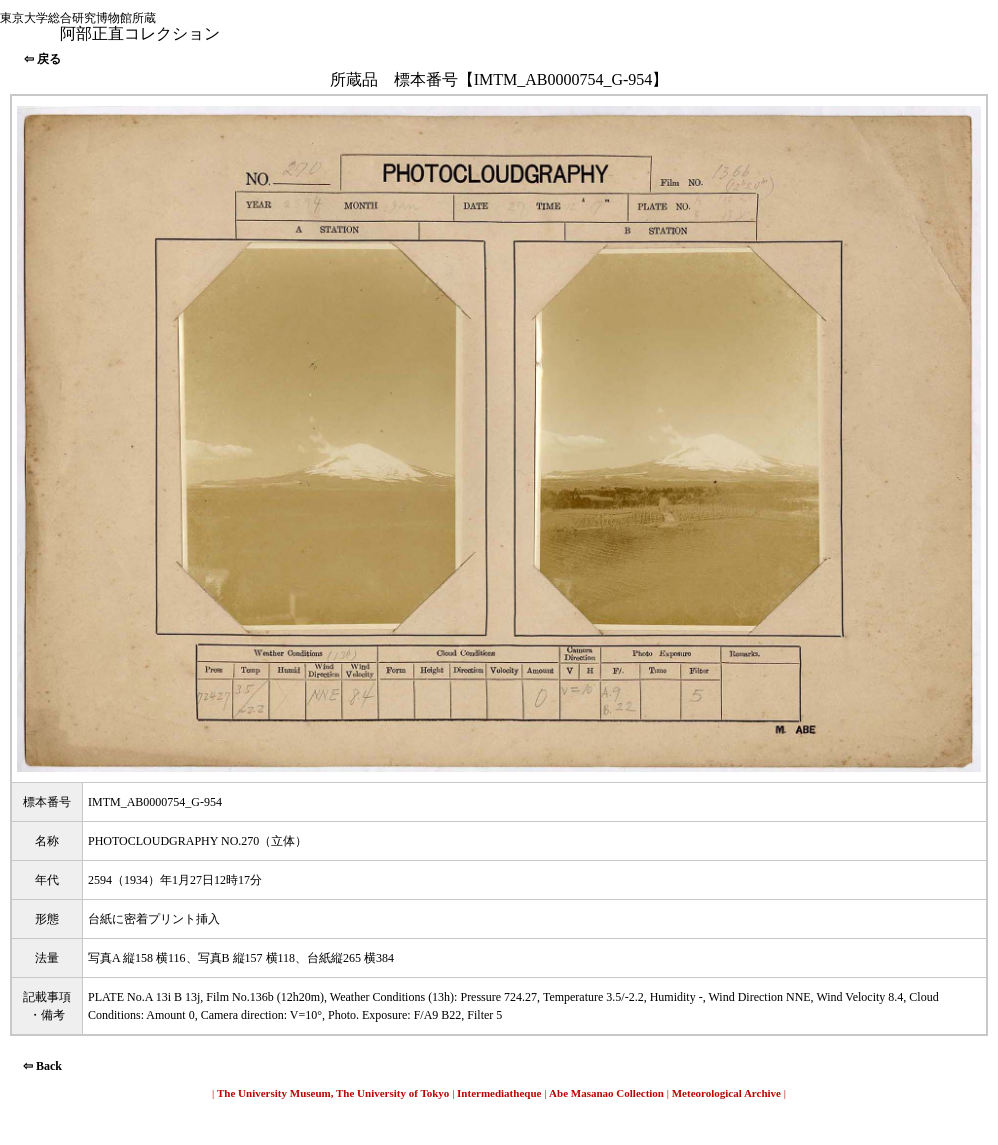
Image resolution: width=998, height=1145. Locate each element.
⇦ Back (42, 1066)
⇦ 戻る (42, 59)
